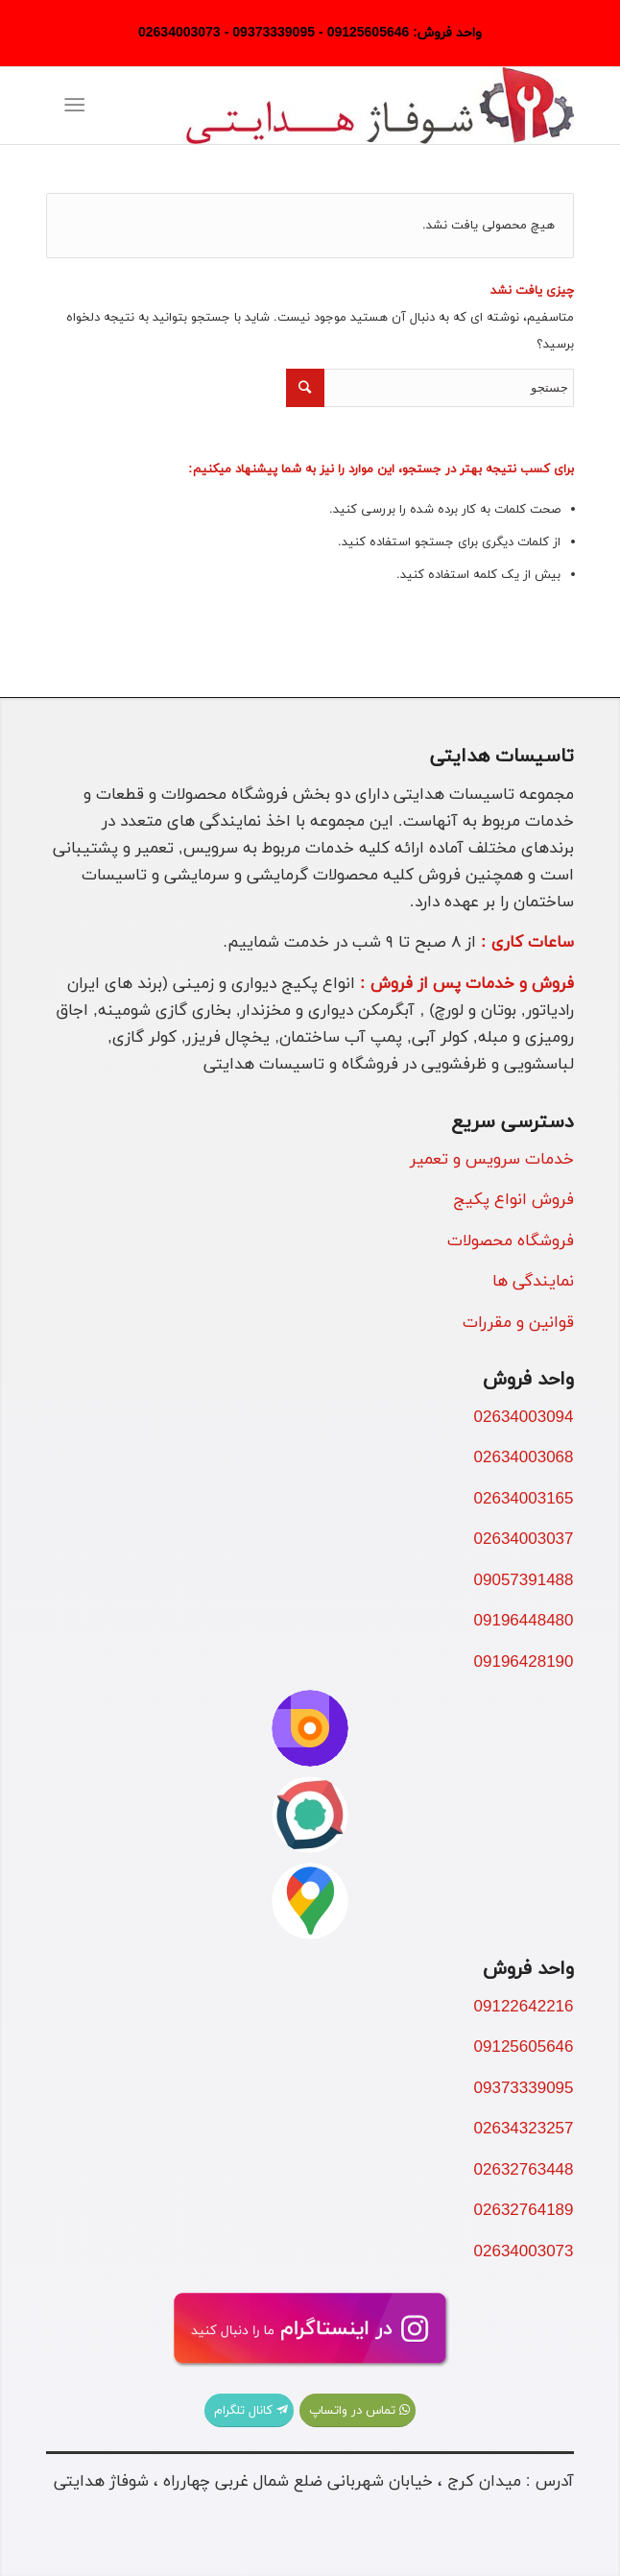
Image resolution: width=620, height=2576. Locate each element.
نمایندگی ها (533, 1281)
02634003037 (524, 1540)
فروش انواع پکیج (513, 1200)
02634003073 (524, 2252)
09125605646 (524, 2047)
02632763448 (524, 2170)
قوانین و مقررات (518, 1323)
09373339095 (524, 2089)
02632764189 (524, 2211)
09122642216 (524, 2007)
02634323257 (524, 2129)
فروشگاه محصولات (510, 1241)
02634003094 (524, 1418)
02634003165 (524, 1499)
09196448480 (524, 1621)
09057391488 (524, 1581)
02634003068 (524, 1458)
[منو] (79, 106)
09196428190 (524, 1662)
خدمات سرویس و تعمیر (492, 1159)
